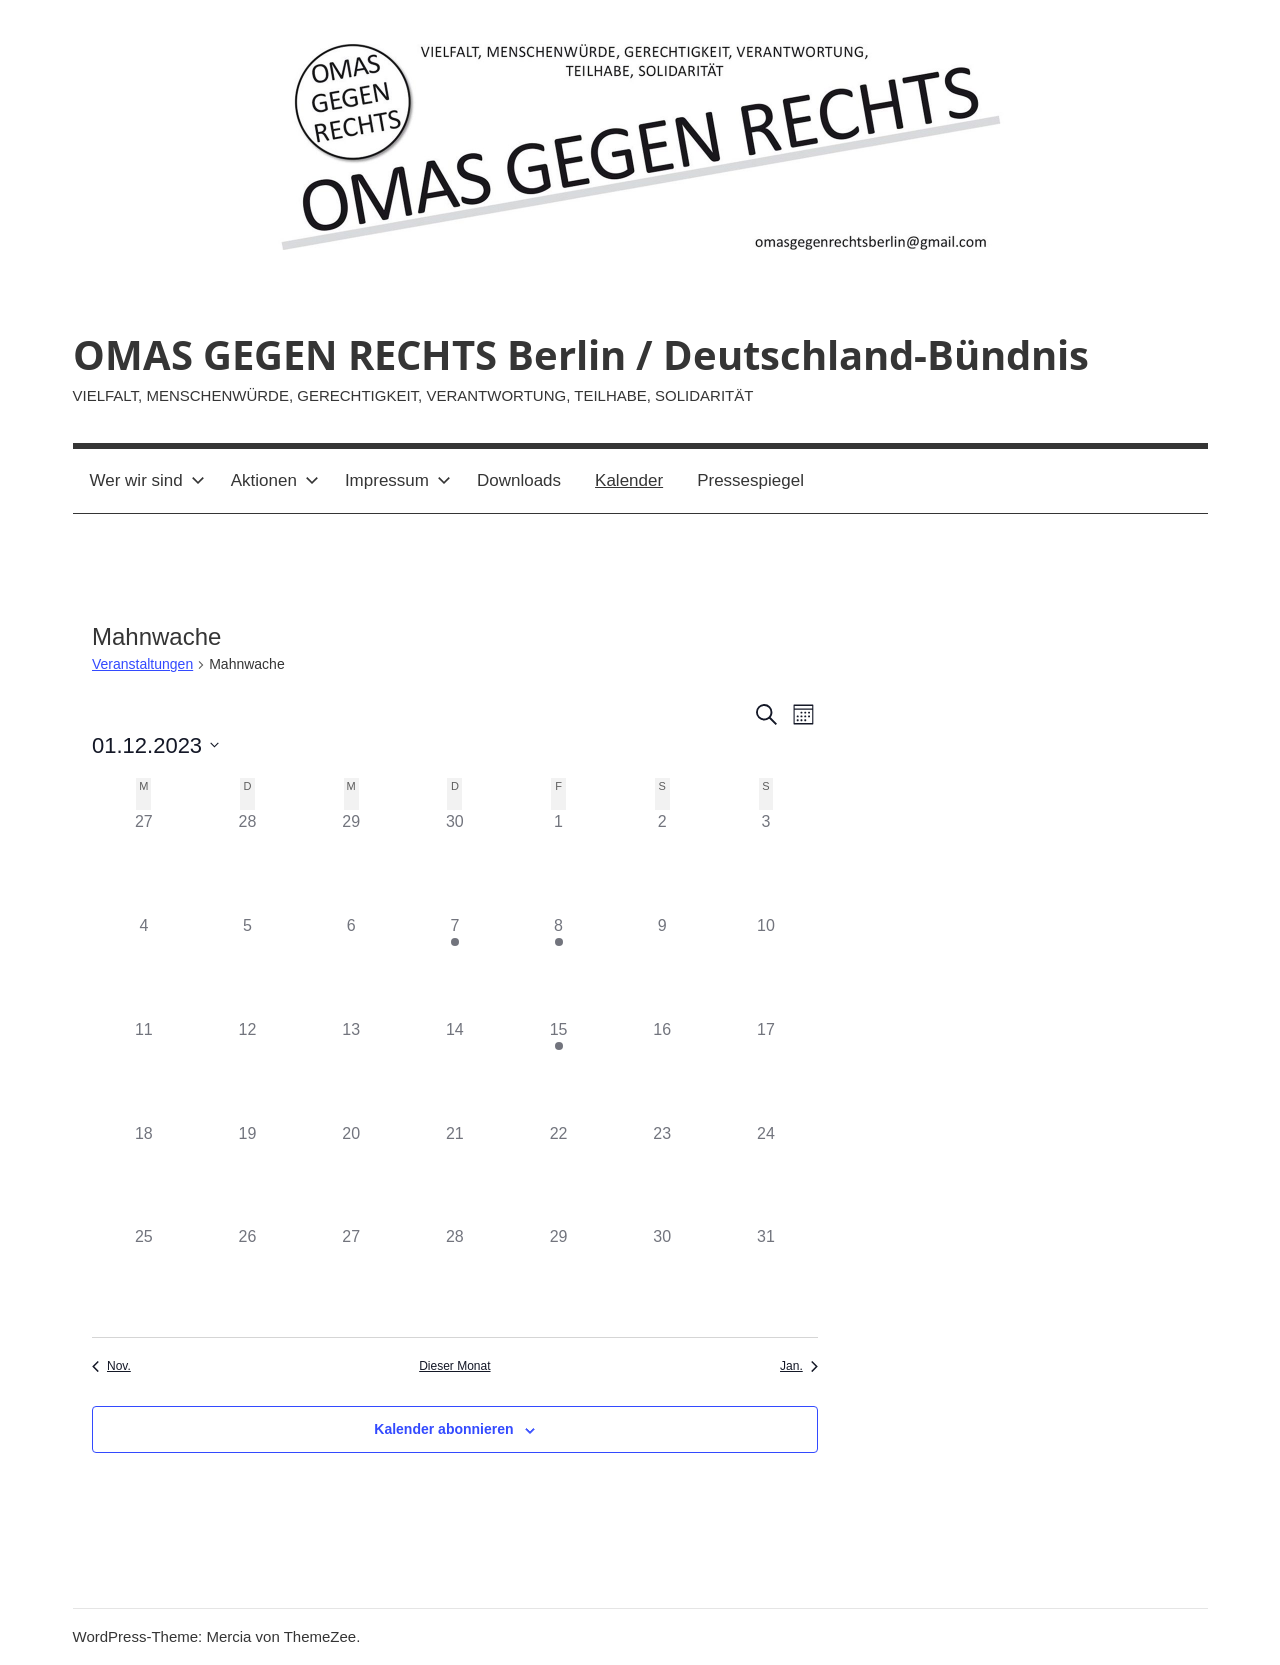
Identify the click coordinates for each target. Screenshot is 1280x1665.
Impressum (398, 480)
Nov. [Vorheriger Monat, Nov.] (111, 1366)
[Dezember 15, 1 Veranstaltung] (559, 1070)
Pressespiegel (750, 480)
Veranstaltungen (142, 664)
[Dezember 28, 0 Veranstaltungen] (455, 1277)
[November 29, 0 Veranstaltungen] (351, 862)
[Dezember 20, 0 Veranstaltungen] (351, 1174)
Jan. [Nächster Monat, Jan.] (799, 1366)
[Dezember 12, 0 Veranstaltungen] (248, 1070)
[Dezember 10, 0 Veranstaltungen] (766, 966)
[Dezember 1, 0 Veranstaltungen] (559, 862)
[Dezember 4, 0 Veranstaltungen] (144, 966)
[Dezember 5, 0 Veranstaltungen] (248, 966)
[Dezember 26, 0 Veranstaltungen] (248, 1277)
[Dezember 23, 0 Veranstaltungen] (662, 1174)
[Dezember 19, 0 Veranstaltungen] (248, 1174)
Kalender (629, 480)
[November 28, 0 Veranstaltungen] (248, 862)
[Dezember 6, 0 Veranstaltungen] (351, 966)
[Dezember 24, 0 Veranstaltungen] (766, 1174)
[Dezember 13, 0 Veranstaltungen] (351, 1070)
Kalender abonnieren (443, 1429)
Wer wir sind (147, 480)
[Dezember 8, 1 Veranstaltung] (559, 966)
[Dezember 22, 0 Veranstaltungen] (559, 1174)
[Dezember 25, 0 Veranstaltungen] (144, 1277)
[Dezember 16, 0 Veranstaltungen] (662, 1070)
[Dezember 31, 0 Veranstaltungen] (766, 1277)
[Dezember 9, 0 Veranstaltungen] (662, 966)
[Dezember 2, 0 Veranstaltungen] (662, 862)
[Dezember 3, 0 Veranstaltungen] (766, 862)
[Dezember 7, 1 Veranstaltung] (455, 966)
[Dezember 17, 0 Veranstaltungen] (766, 1070)
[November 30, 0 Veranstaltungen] (455, 862)
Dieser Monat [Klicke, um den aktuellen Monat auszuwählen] (454, 1366)
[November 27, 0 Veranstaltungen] (144, 862)
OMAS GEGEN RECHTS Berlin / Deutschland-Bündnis (581, 354)
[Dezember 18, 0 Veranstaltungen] (144, 1174)
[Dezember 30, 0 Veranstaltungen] (662, 1277)
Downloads (519, 480)
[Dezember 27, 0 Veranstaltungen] (351, 1277)
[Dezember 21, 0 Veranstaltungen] (455, 1174)
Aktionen (275, 480)
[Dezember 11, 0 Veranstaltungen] (144, 1070)
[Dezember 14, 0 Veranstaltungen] (455, 1070)
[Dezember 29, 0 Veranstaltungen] (559, 1277)
